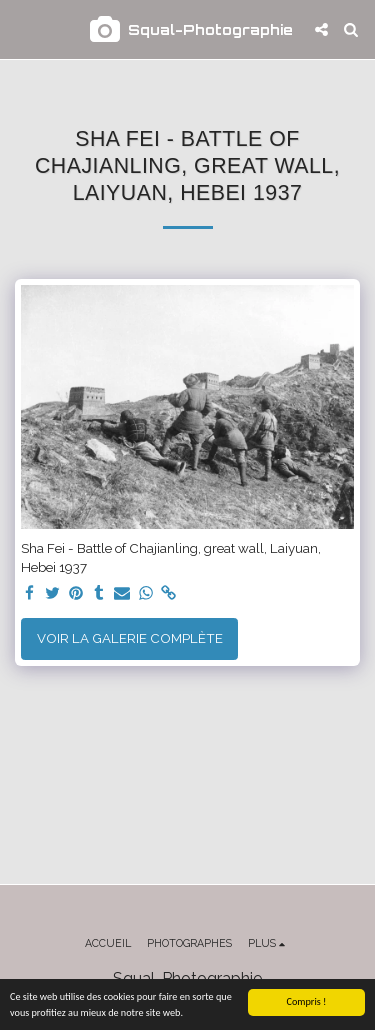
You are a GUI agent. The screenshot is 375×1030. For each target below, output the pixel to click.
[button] (22, 29)
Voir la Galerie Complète (130, 638)
